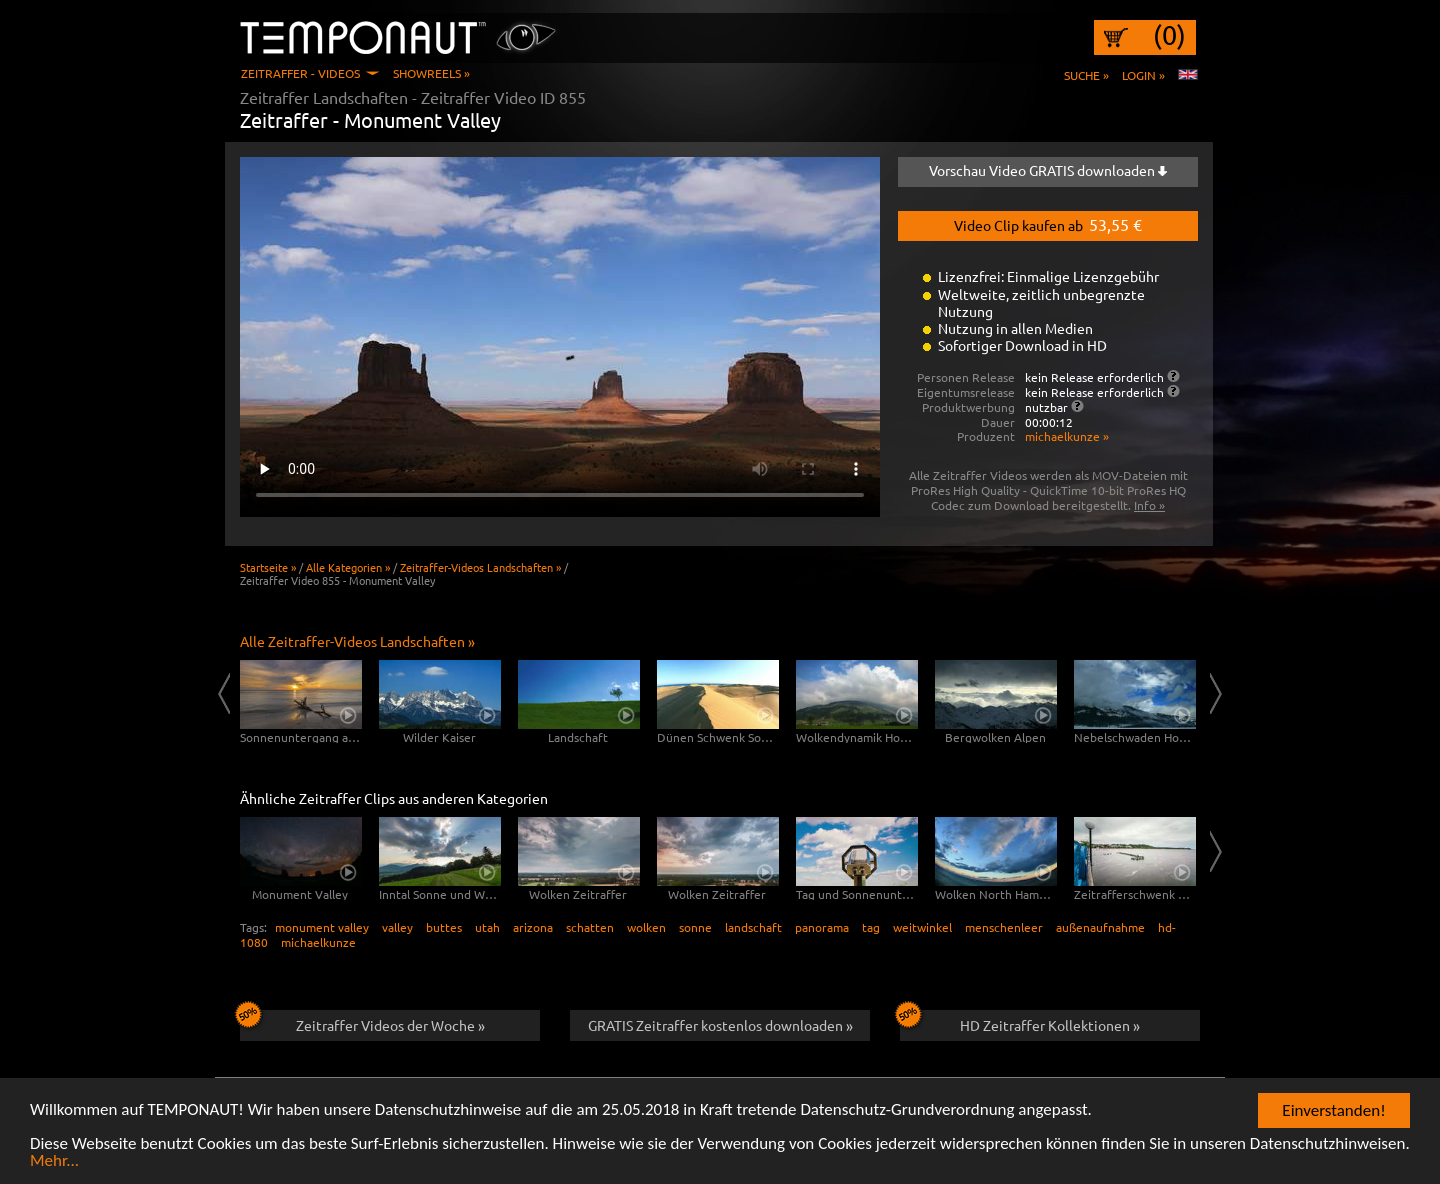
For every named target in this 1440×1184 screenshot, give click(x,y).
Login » (1143, 75)
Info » (1149, 505)
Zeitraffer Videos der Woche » (362, 1022)
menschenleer (1004, 927)
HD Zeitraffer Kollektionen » (1020, 1022)
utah (487, 927)
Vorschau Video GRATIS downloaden (1048, 170)
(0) (1169, 35)
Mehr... (54, 1161)
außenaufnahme (1100, 927)
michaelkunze (318, 942)
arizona (533, 927)
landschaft (753, 927)
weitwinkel (922, 927)
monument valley (322, 927)
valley (397, 927)
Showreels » (431, 73)
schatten (590, 927)
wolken (646, 927)
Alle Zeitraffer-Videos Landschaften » (357, 641)
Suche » (1086, 75)
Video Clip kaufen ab (1048, 224)
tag (871, 927)
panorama (822, 927)
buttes (444, 927)
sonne (695, 927)
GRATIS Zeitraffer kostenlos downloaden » (720, 1025)
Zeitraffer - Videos (300, 73)
